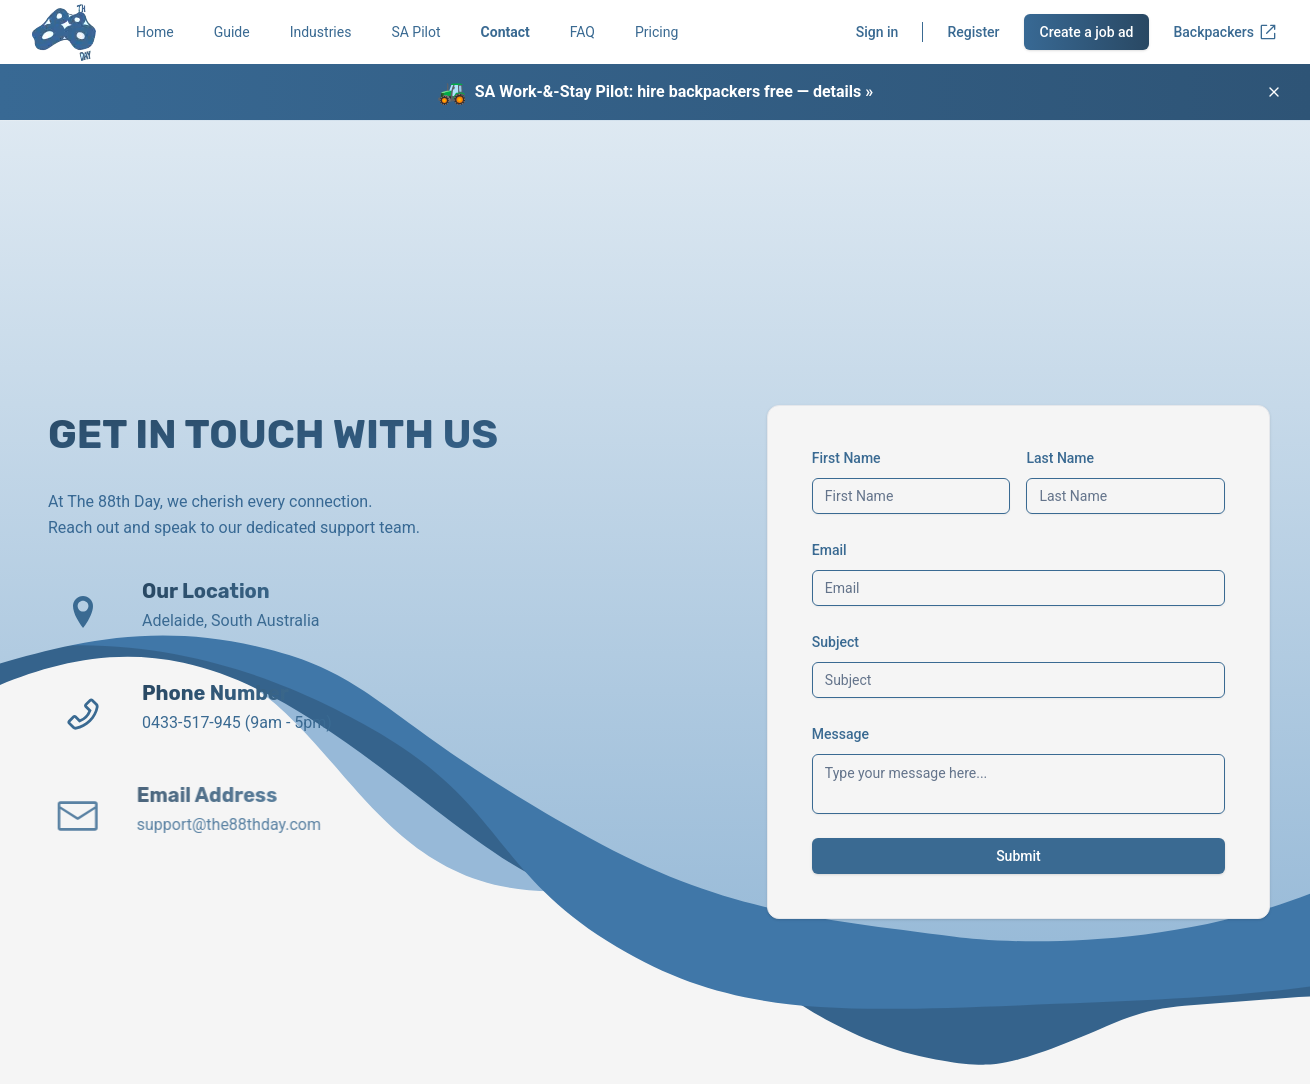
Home (155, 32)
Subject (835, 642)
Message (840, 734)
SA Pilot (415, 32)
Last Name (1060, 458)
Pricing (656, 32)
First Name (846, 458)
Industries (321, 32)
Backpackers (1225, 32)
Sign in (877, 32)
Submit (1018, 856)
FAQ (582, 32)
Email (829, 550)
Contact (505, 32)
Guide (232, 32)
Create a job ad (1087, 32)
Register (973, 32)
